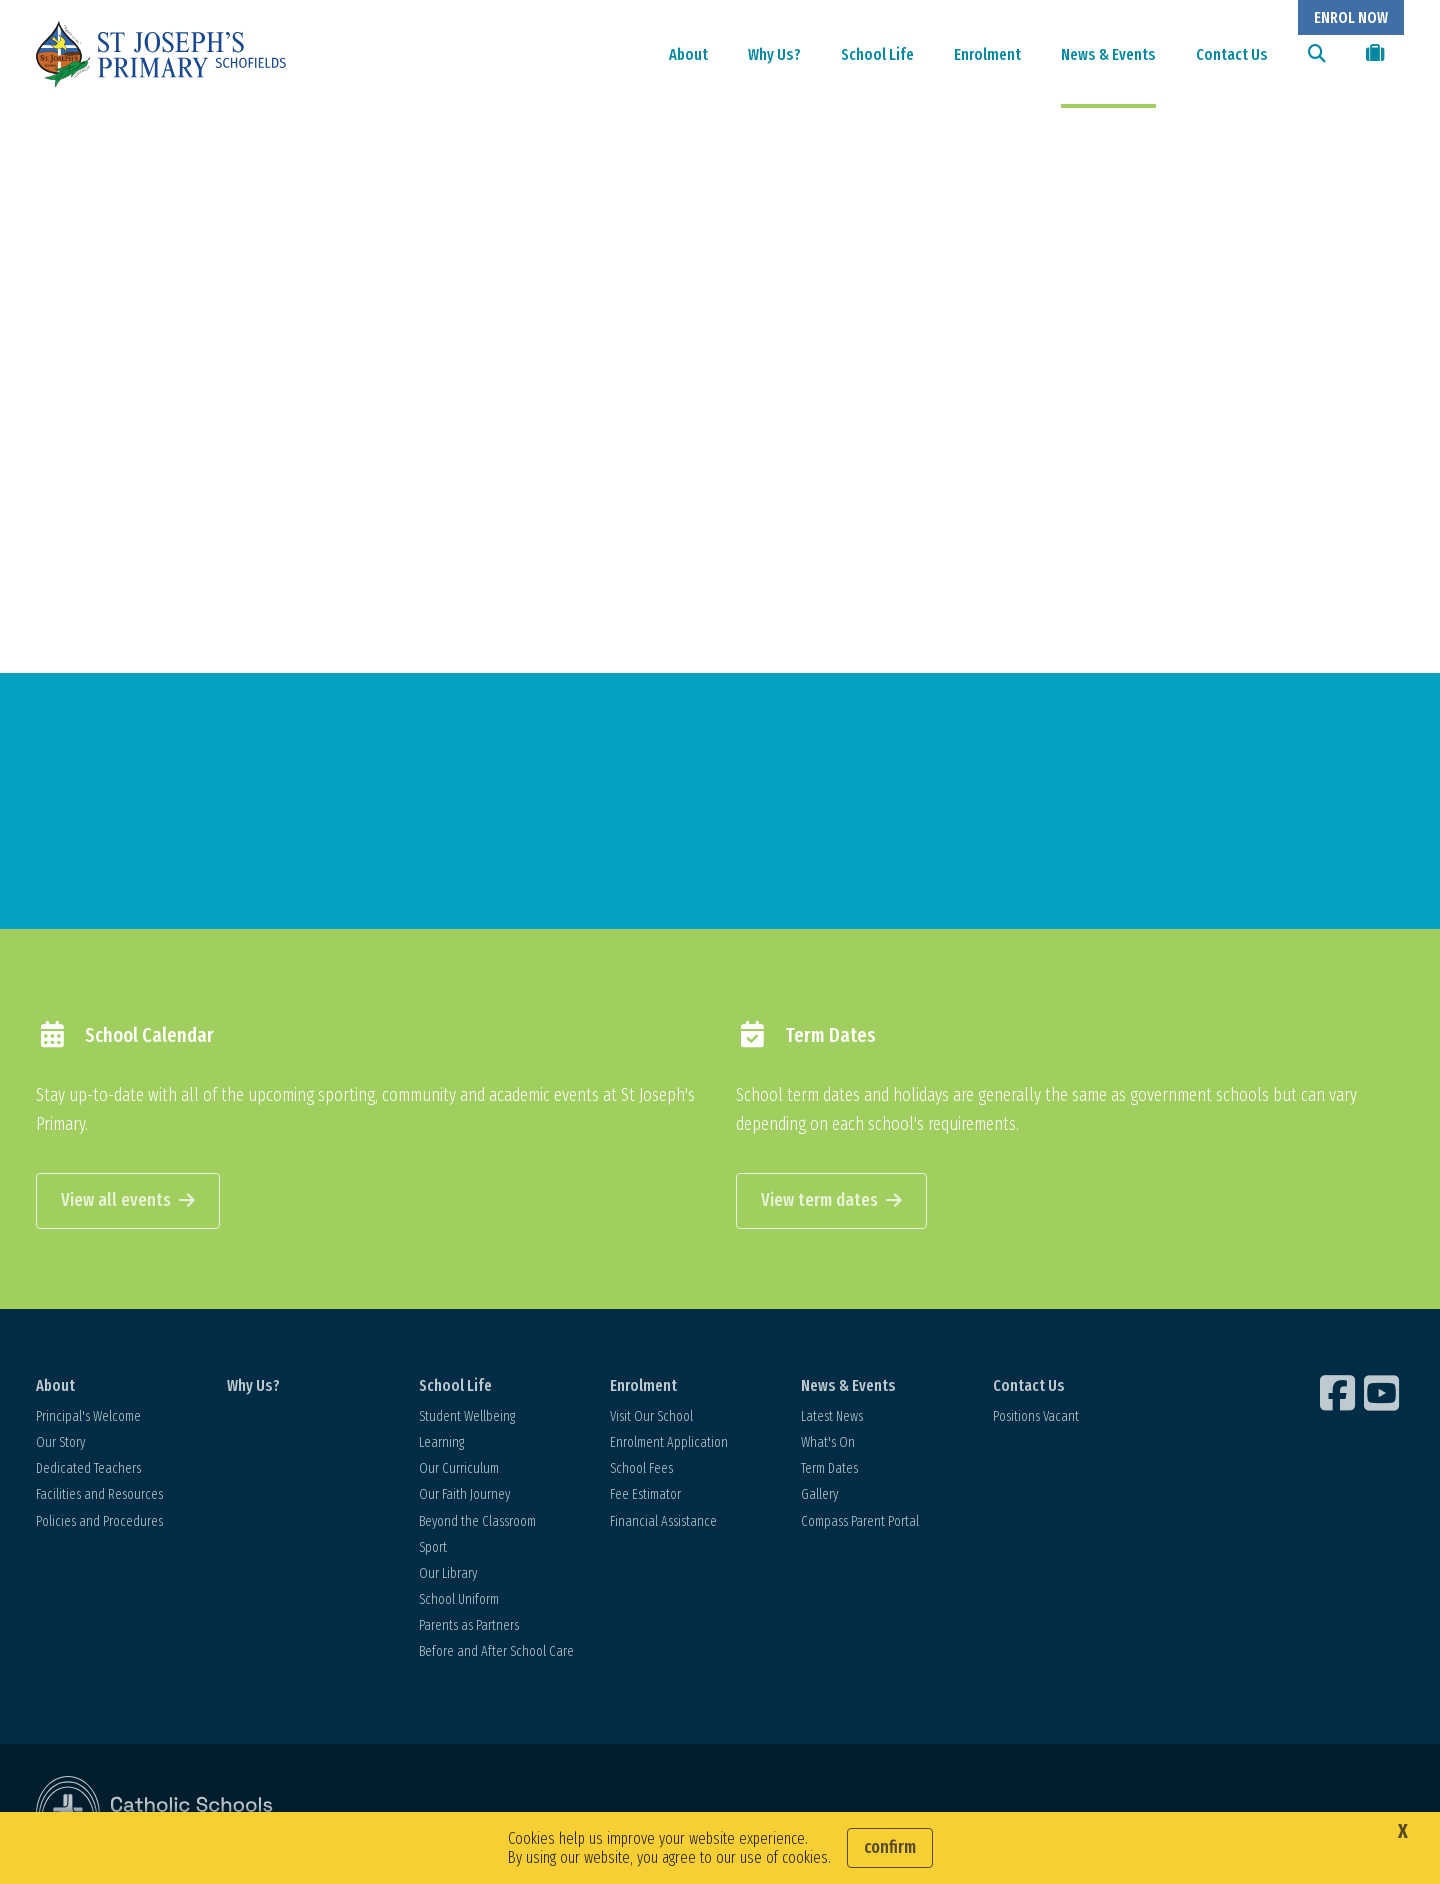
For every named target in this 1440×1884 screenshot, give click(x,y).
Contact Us (1232, 54)
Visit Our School (651, 1418)
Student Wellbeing (467, 1418)
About (688, 54)
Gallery (819, 1497)
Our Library (448, 1575)
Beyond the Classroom (477, 1523)
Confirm (890, 1847)
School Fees (641, 1471)
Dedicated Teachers (88, 1471)
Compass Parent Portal (860, 1523)
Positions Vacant (1036, 1418)
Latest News (832, 1418)
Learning (441, 1445)
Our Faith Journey (464, 1497)
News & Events (1108, 54)
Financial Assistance (663, 1523)
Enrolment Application (669, 1445)
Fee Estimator (645, 1497)
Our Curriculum (459, 1471)
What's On (828, 1445)
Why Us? (774, 54)
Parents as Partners (469, 1628)
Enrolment (987, 54)
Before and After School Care (496, 1654)
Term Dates (829, 1471)
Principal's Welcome (88, 1418)
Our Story (60, 1445)
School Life (877, 54)
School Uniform (459, 1602)
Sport (433, 1549)
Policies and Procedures (99, 1523)
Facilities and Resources (99, 1497)
